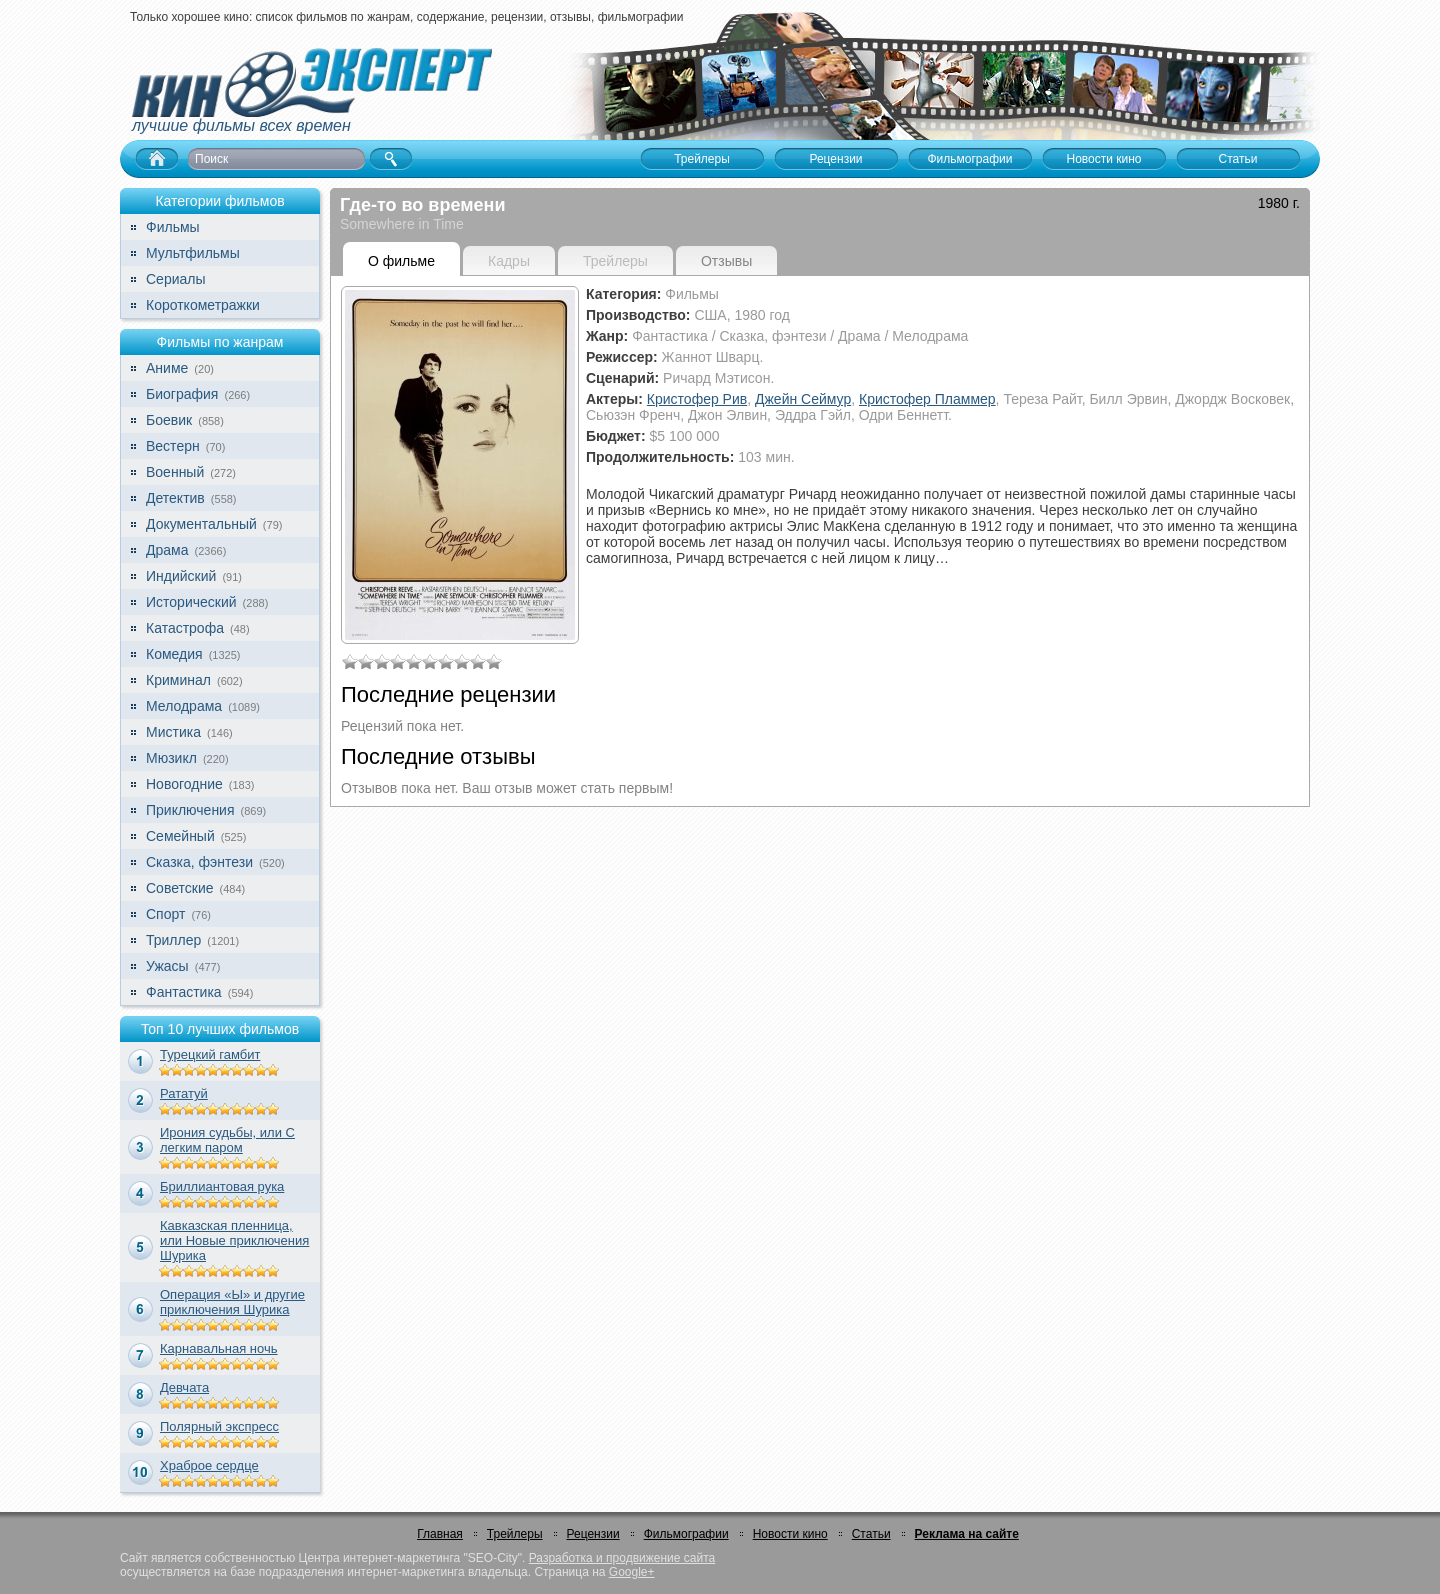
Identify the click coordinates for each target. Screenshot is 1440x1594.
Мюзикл (171, 758)
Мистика (173, 732)
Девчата (184, 1387)
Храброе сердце (209, 1465)
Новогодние (184, 784)
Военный (175, 472)
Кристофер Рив (697, 399)
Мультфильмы (193, 253)
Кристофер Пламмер (927, 399)
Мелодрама (184, 706)
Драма (167, 550)
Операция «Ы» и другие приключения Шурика (232, 1302)
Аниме (167, 368)
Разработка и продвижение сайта (622, 1558)
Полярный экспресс (219, 1426)
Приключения (190, 810)
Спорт (165, 914)
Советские (179, 888)
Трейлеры (515, 1534)
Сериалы (176, 279)
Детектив (175, 498)
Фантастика (184, 992)
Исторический (191, 602)
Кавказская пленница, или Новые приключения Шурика (234, 1240)
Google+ (632, 1572)
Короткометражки (203, 305)
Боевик (169, 420)
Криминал (178, 680)
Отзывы (726, 261)
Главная (440, 1534)
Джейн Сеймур (803, 399)
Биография (182, 394)
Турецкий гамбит (210, 1054)
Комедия (174, 654)
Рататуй (184, 1093)
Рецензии (593, 1534)
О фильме (401, 261)
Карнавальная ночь (219, 1348)
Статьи (871, 1534)
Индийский (181, 576)
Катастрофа (185, 628)
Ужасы (167, 966)
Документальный (201, 524)
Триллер (173, 940)
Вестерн (173, 446)
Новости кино (790, 1534)
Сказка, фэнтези (199, 862)
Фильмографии (686, 1534)
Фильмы (173, 227)
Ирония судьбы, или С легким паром (227, 1140)
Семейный (180, 836)
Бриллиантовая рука (222, 1186)
